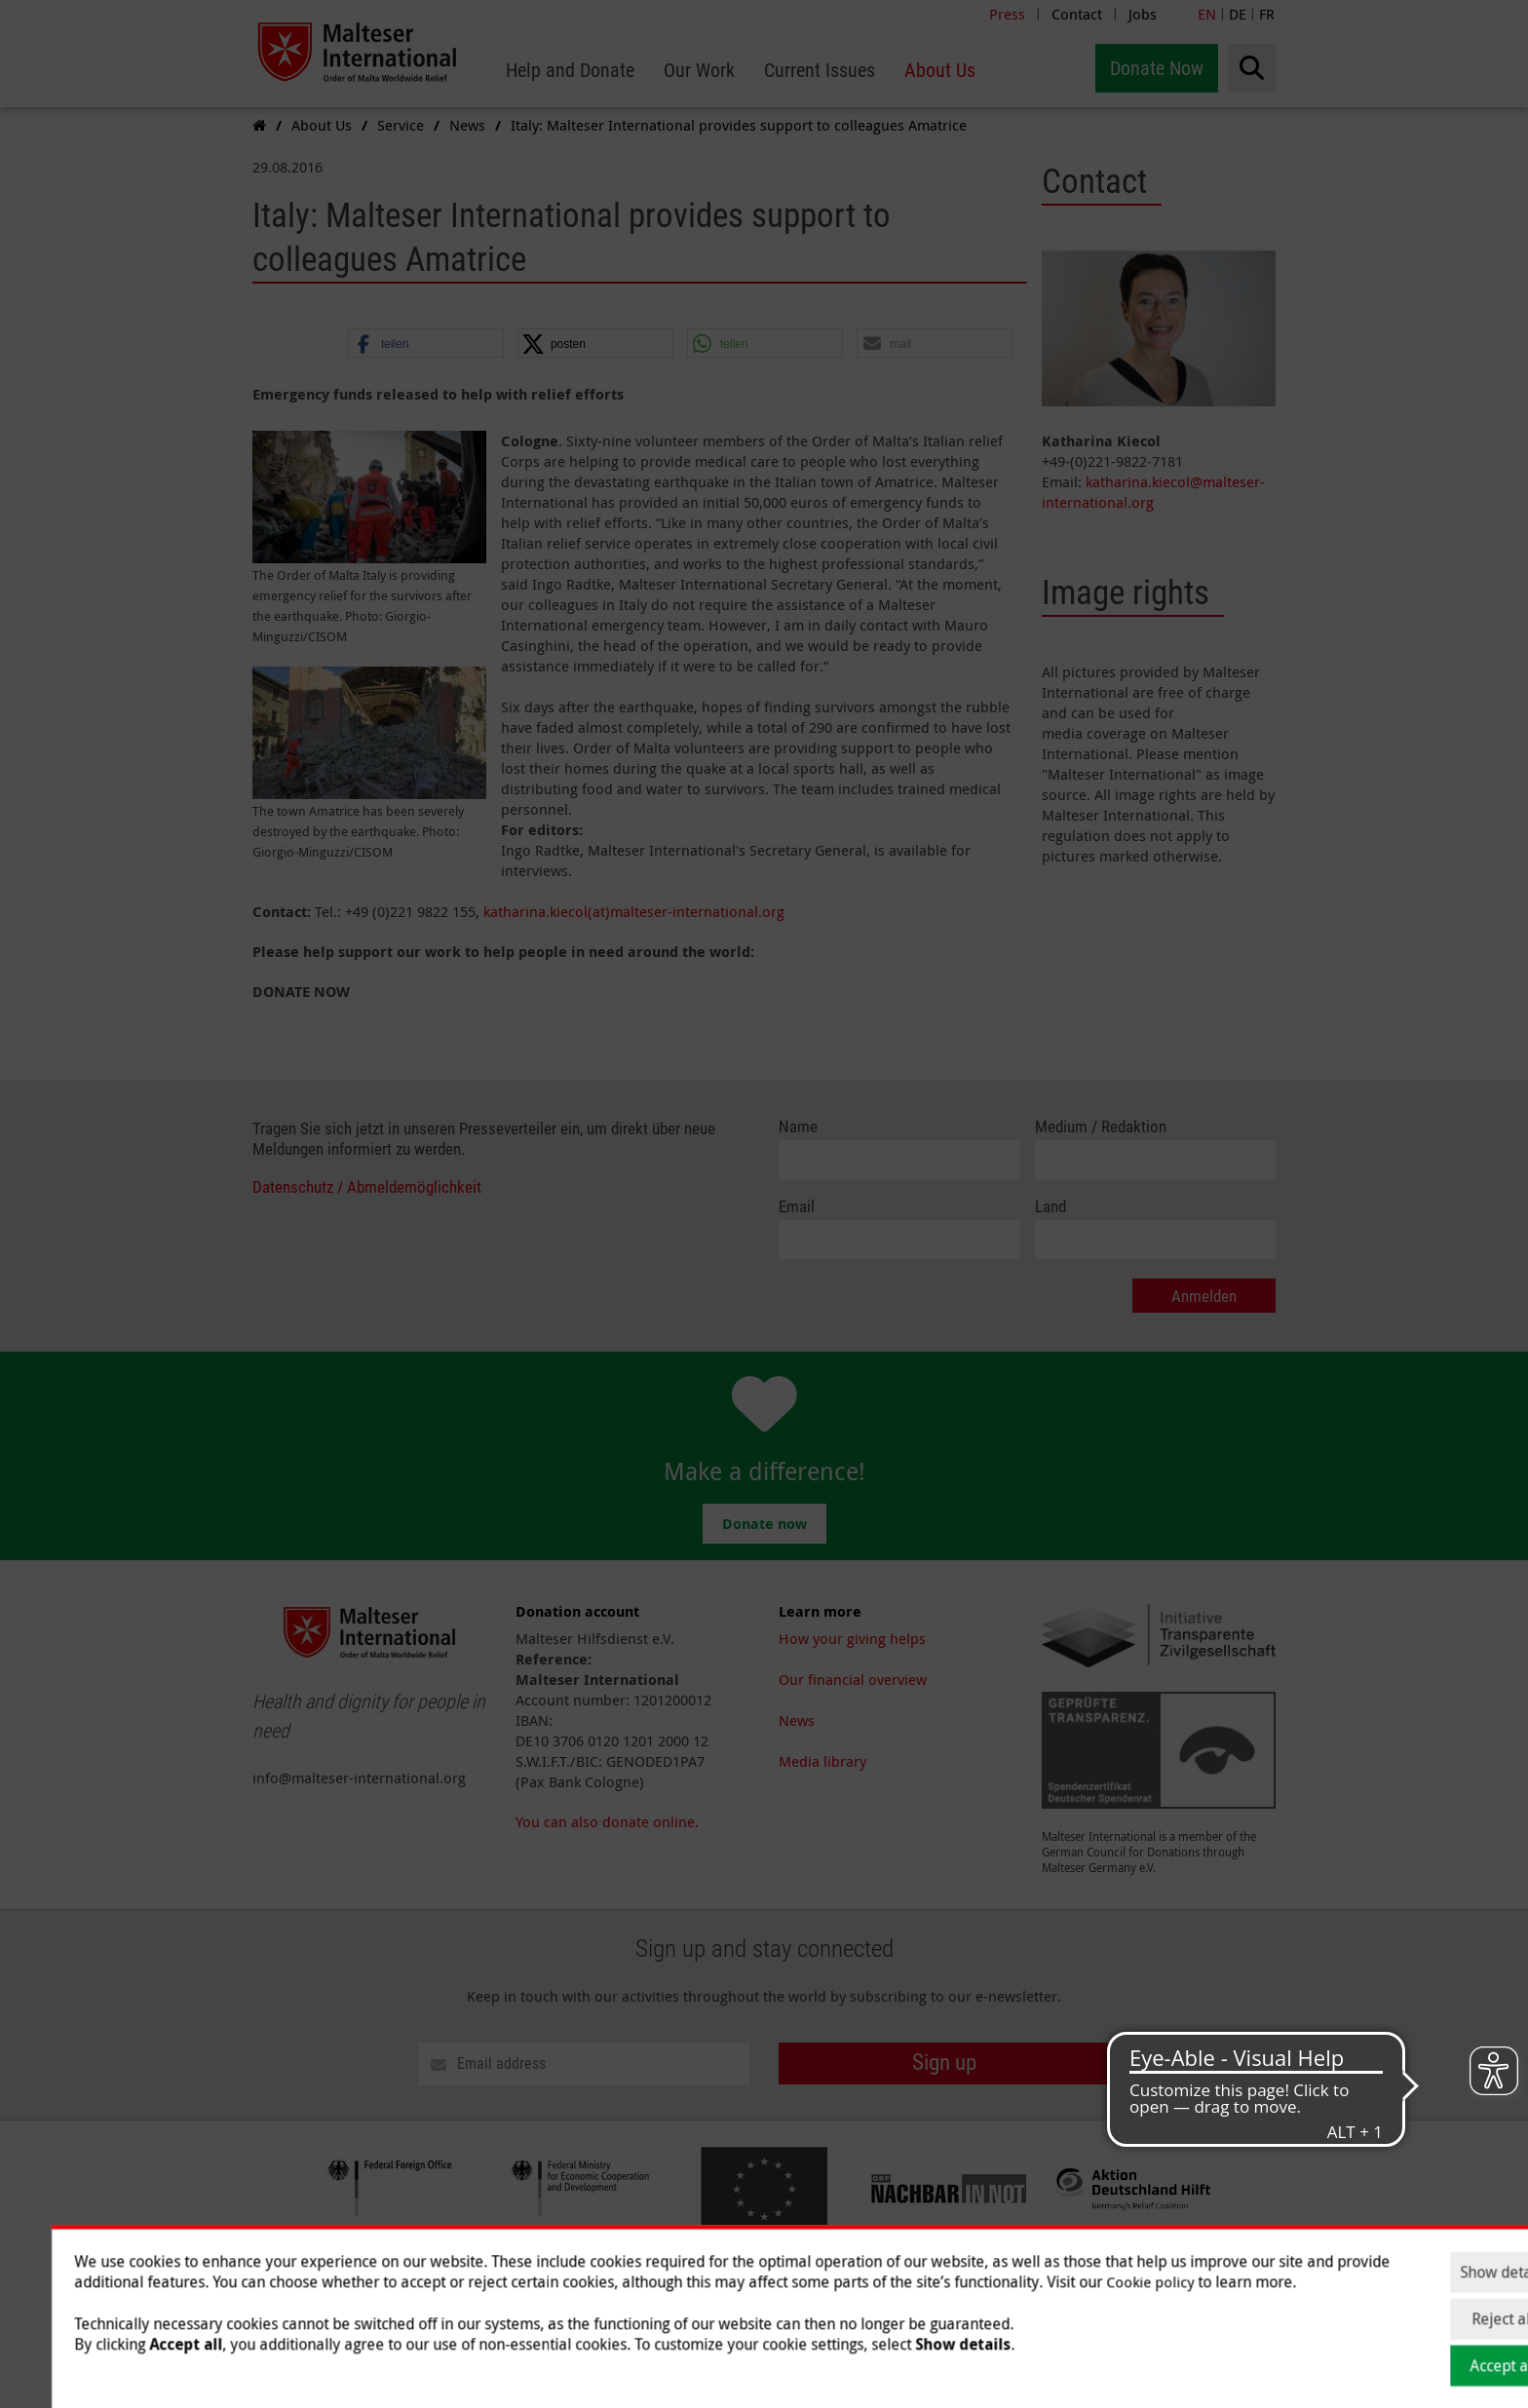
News (797, 1720)
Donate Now (1156, 68)
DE (1237, 13)
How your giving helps (852, 1638)
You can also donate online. (607, 1821)
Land (1050, 1207)
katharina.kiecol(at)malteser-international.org (633, 911)
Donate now (764, 1523)
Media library (822, 1761)
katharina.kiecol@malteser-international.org (1153, 492)
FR (1267, 13)
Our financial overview (853, 1679)
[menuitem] (570, 70)
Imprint (803, 2290)
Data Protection (895, 2290)
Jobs (1142, 13)
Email (797, 1207)
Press (1007, 13)
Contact (1076, 13)
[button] (426, 344)
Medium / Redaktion (1100, 1127)
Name (798, 1127)
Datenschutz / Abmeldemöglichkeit (366, 1187)
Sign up (944, 2062)
